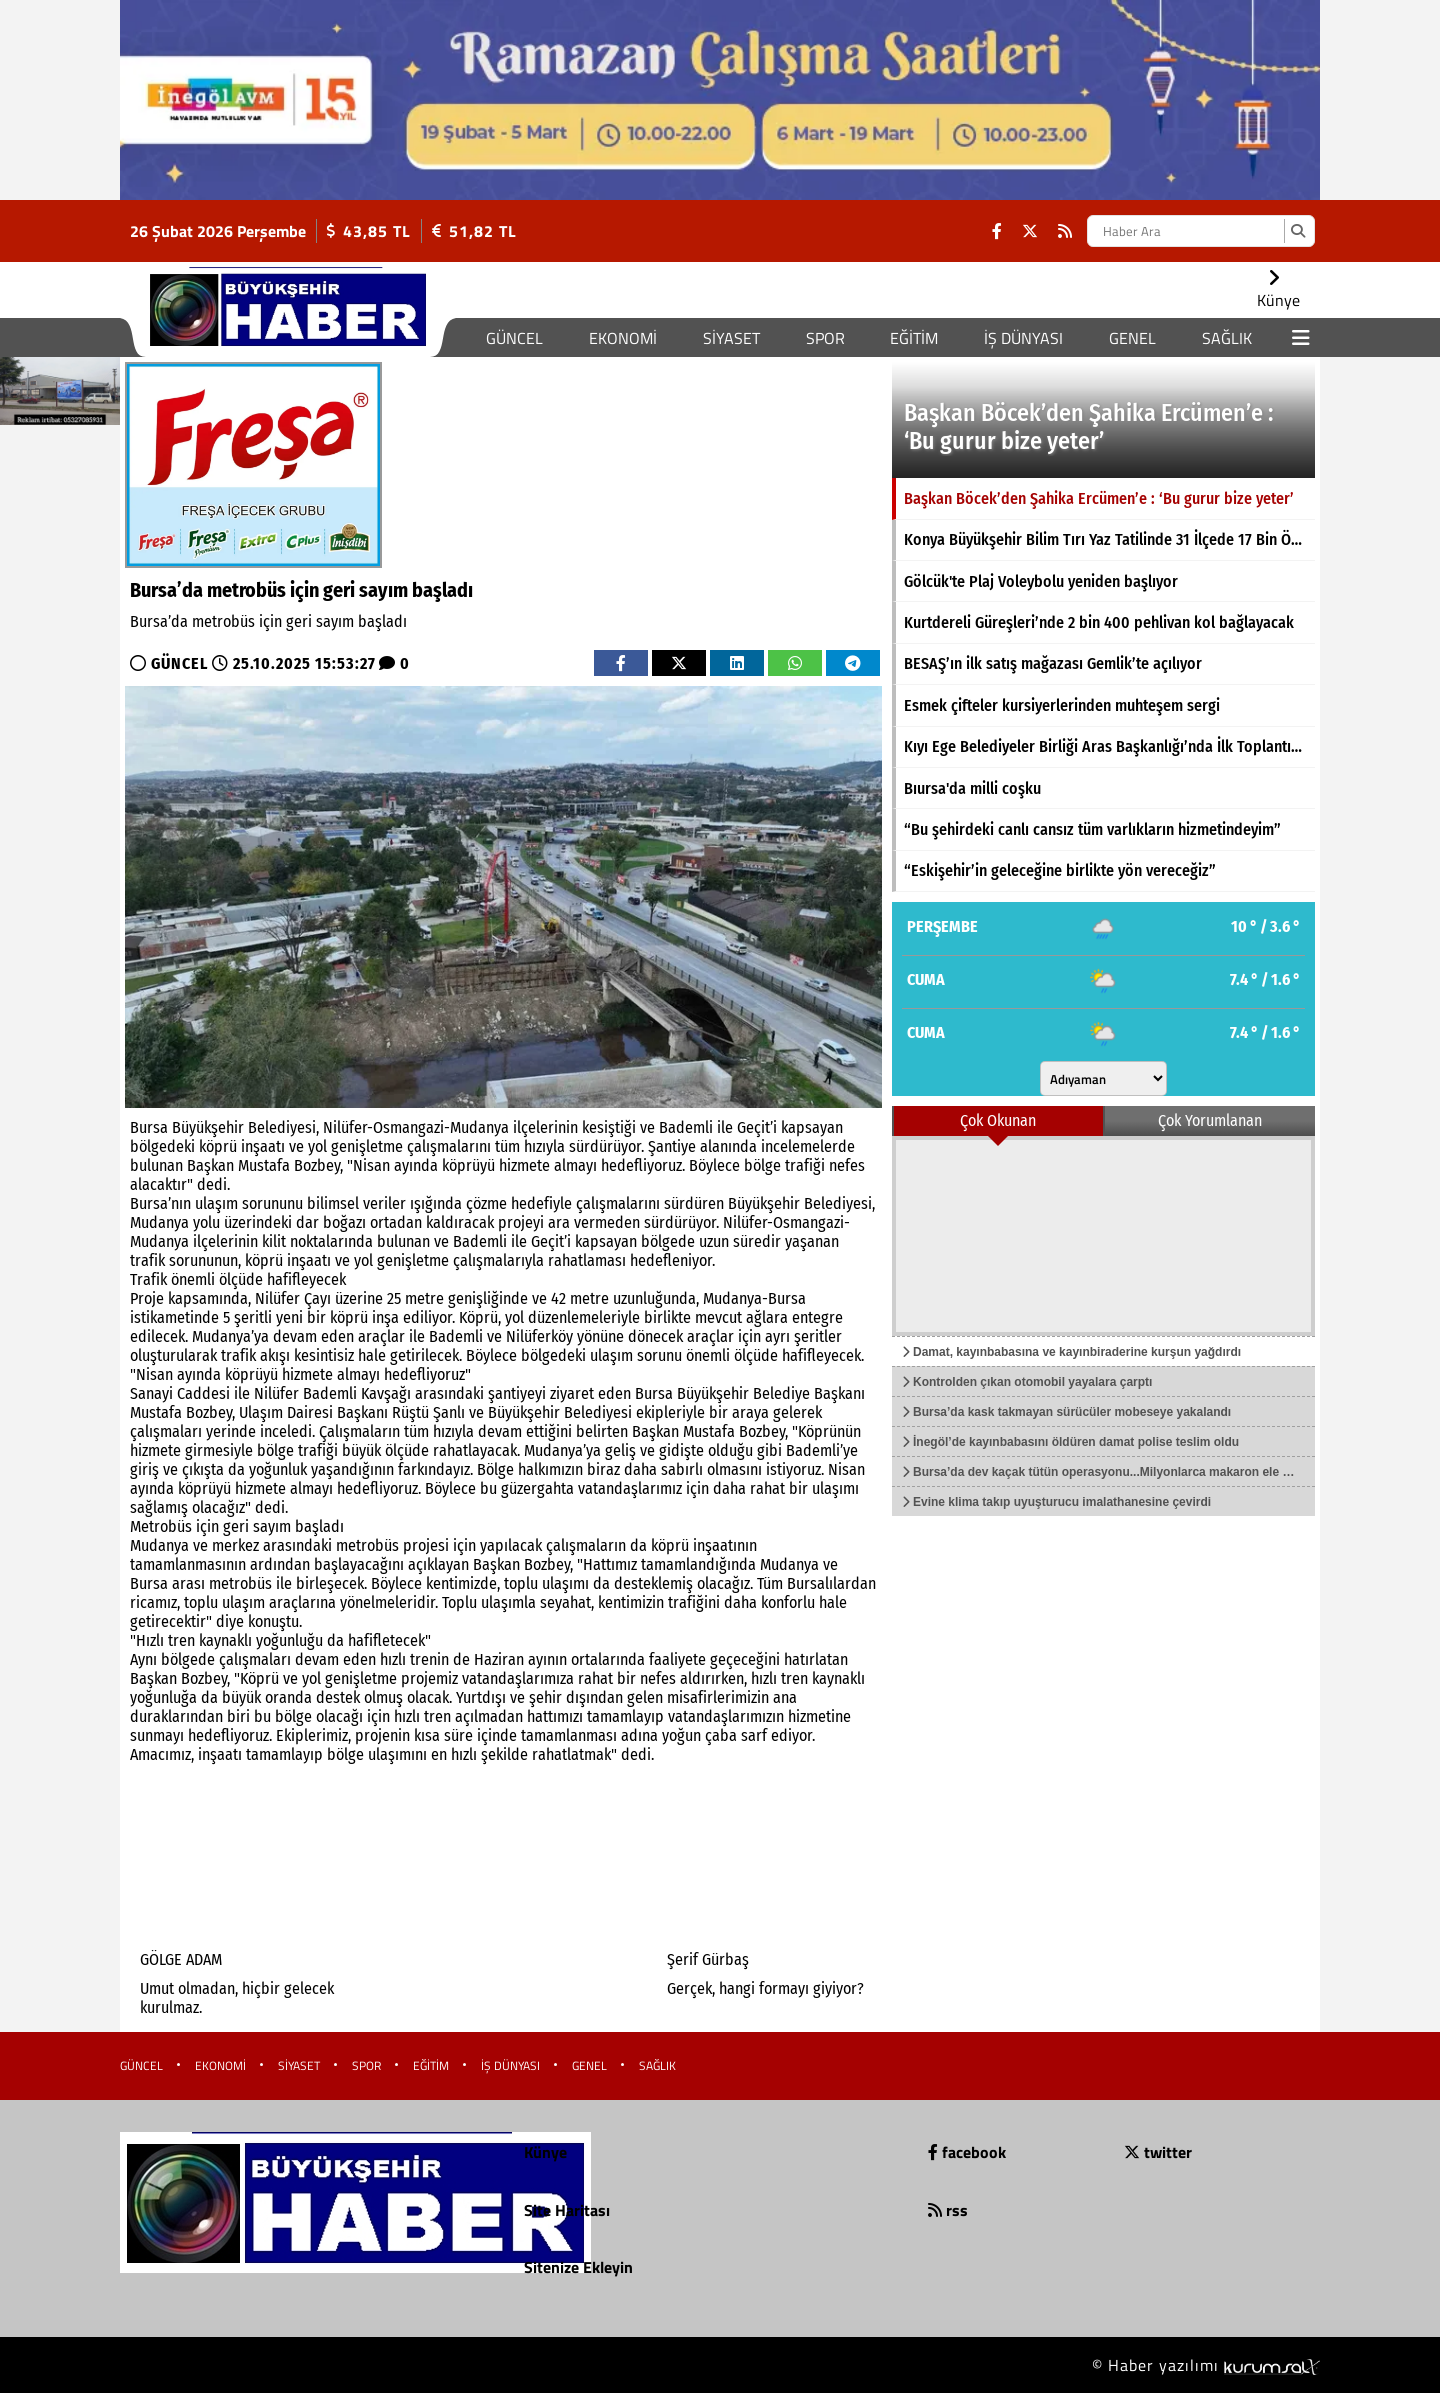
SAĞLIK (1227, 338)
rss (948, 2210)
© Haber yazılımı (1206, 2365)
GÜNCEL (514, 338)
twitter (1158, 2152)
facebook (967, 2152)
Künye (545, 2152)
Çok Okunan (998, 1120)
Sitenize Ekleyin (578, 2267)
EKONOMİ (623, 338)
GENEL (1132, 338)
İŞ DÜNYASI (1023, 338)
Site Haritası (567, 2210)
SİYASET (731, 338)
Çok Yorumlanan (1210, 1120)
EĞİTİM (914, 338)
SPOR (825, 338)
